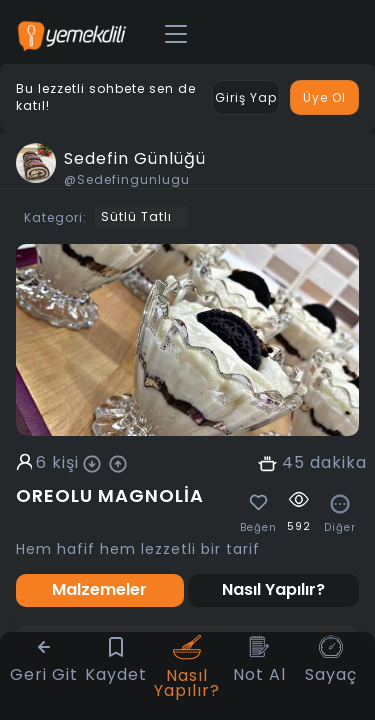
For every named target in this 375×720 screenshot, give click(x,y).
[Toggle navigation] (176, 35)
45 (293, 463)
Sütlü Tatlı (136, 216)
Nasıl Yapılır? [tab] (273, 589)
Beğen (258, 528)
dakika (338, 463)
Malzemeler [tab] (99, 589)
